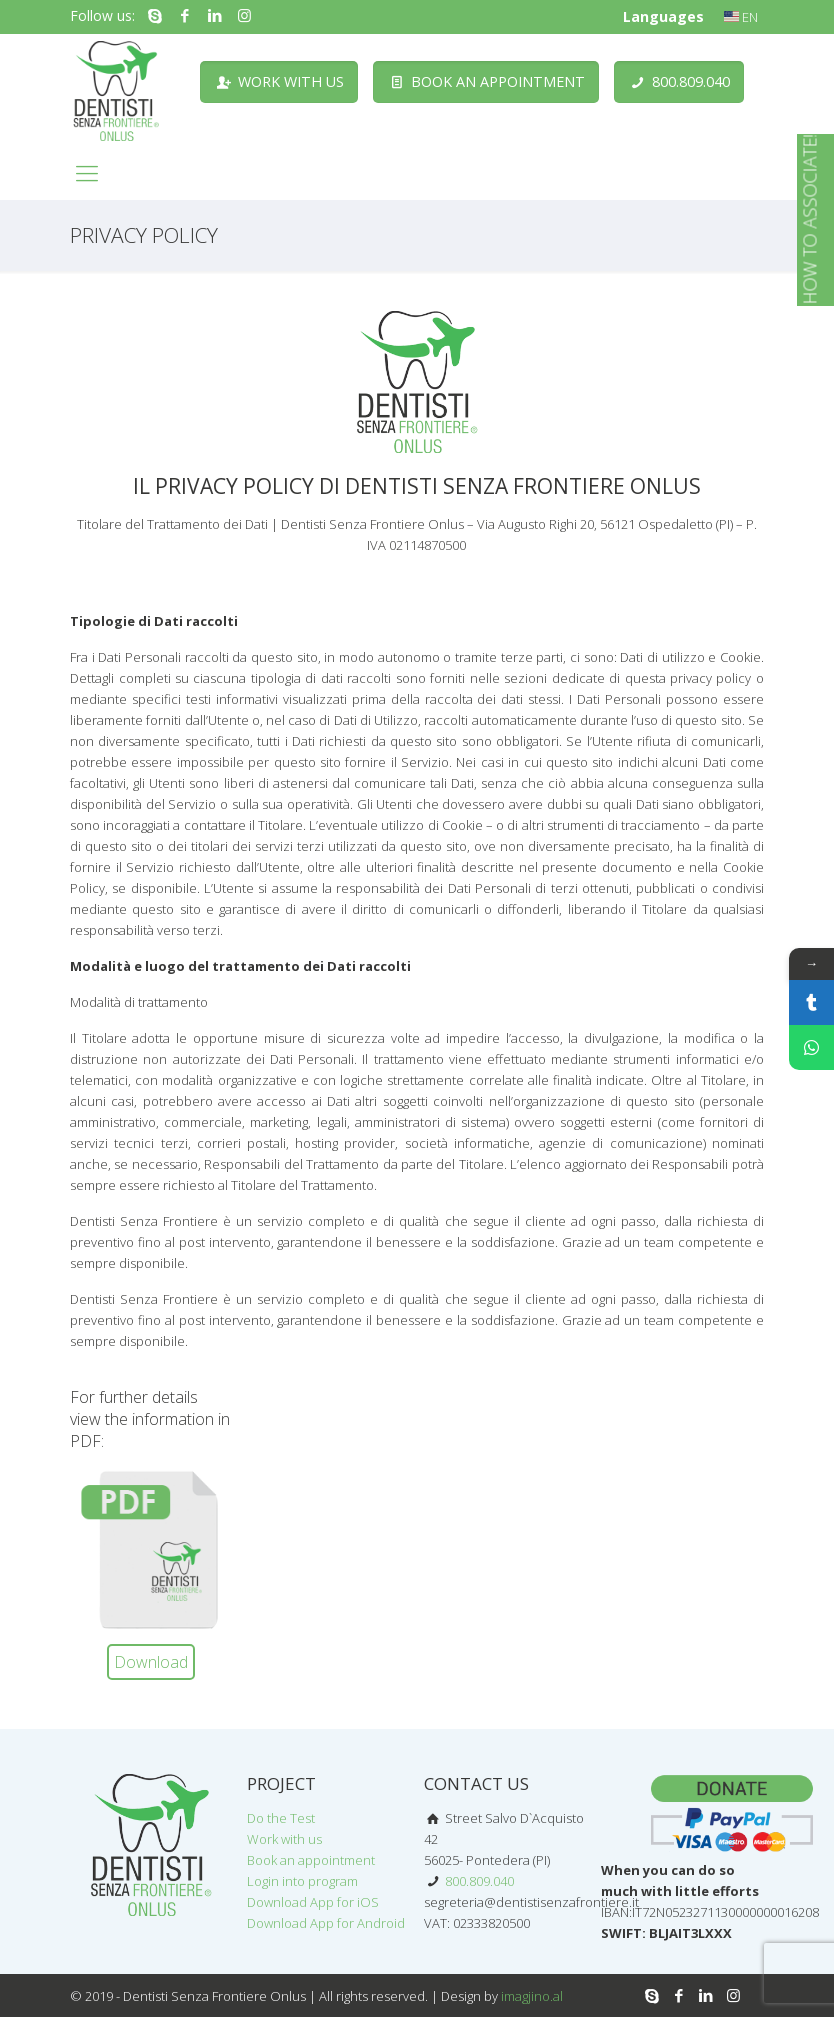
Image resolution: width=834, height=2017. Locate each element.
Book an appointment (311, 1860)
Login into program (302, 1881)
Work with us (284, 1839)
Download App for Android (326, 1923)
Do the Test (281, 1818)
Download (151, 1662)
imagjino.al (532, 1996)
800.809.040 (478, 1881)
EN (741, 17)
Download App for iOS (313, 1902)
